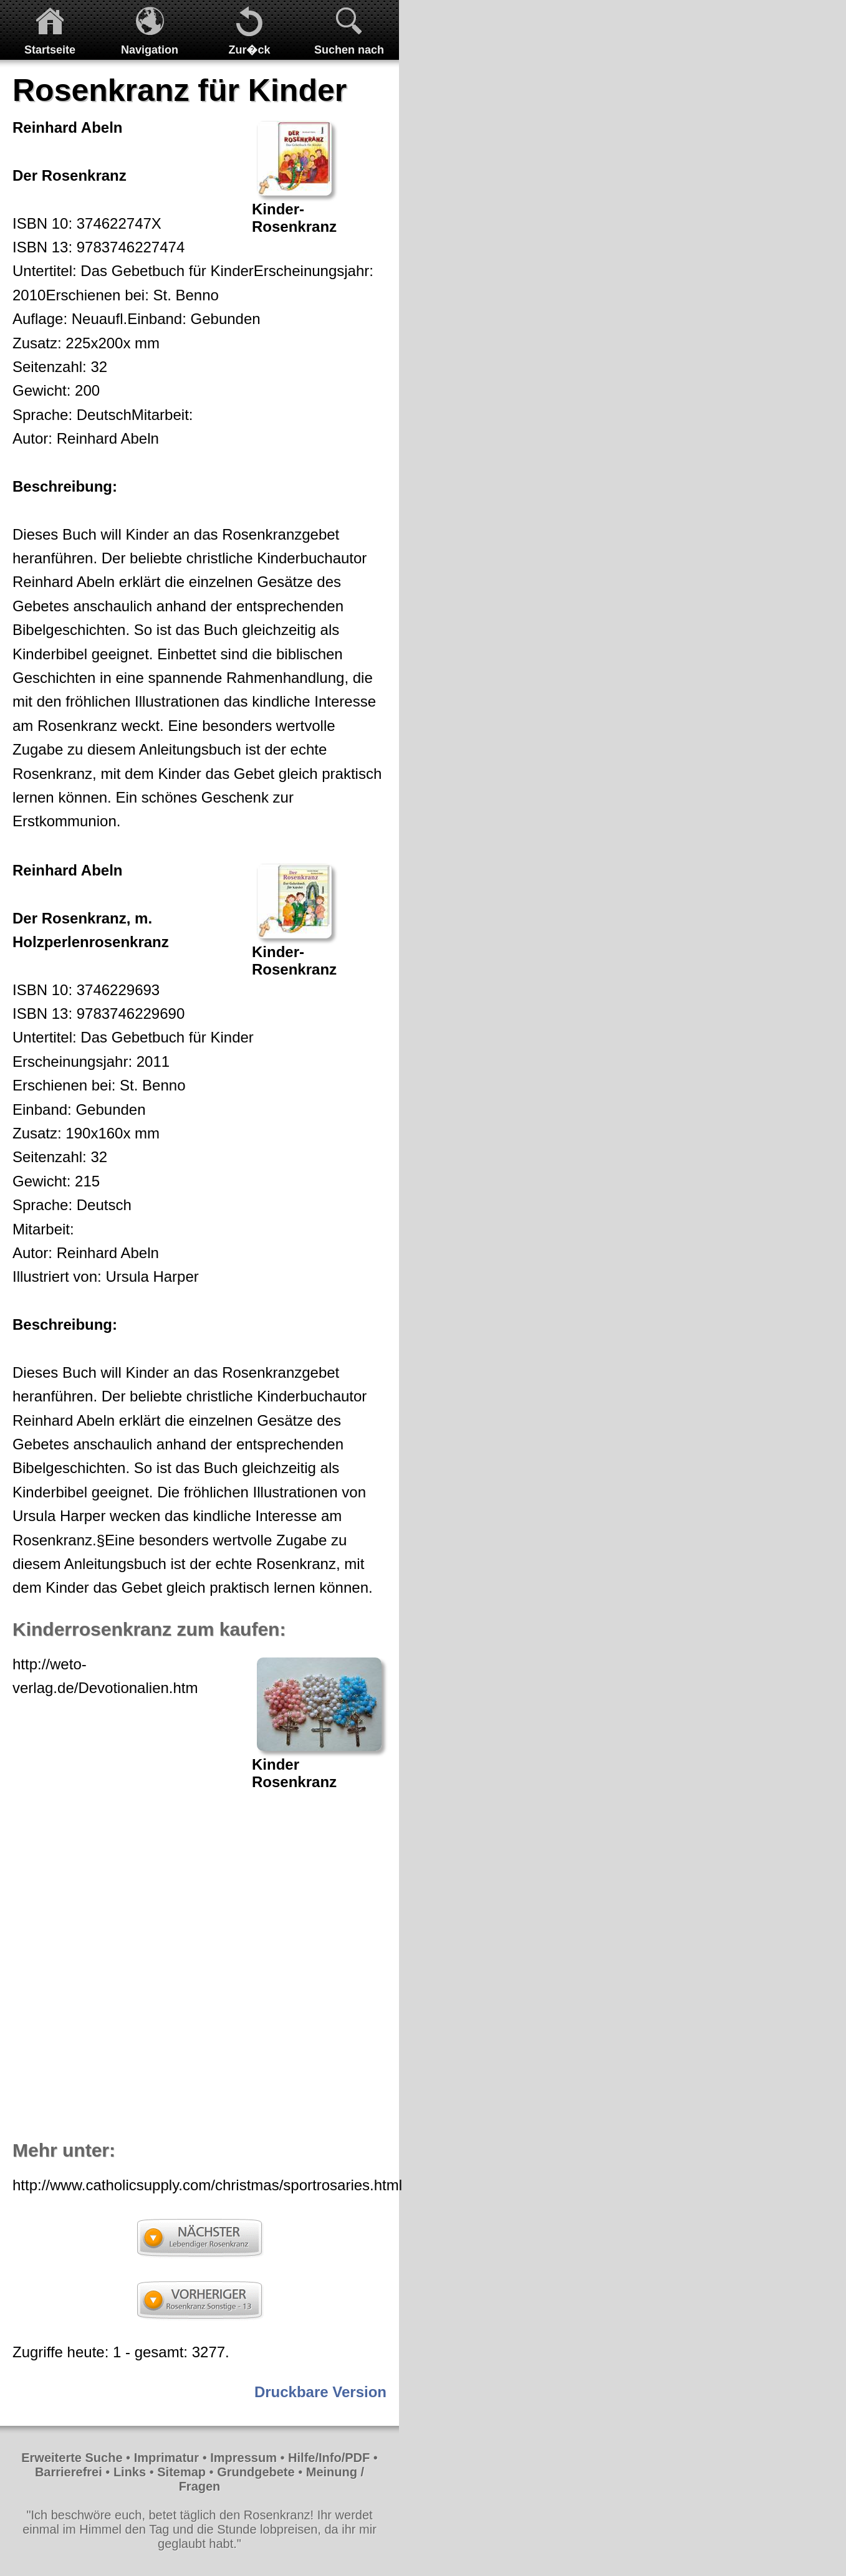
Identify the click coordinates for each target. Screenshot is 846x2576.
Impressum (243, 2457)
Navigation (149, 50)
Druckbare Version (320, 2391)
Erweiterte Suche (71, 2457)
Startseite (49, 50)
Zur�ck (249, 50)
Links (129, 2472)
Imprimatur (166, 2457)
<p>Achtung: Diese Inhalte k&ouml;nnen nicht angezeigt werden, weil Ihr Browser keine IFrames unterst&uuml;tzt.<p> (199, 1965)
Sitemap (181, 2472)
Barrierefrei (68, 2472)
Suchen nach (349, 50)
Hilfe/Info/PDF (329, 2457)
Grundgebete (255, 2472)
